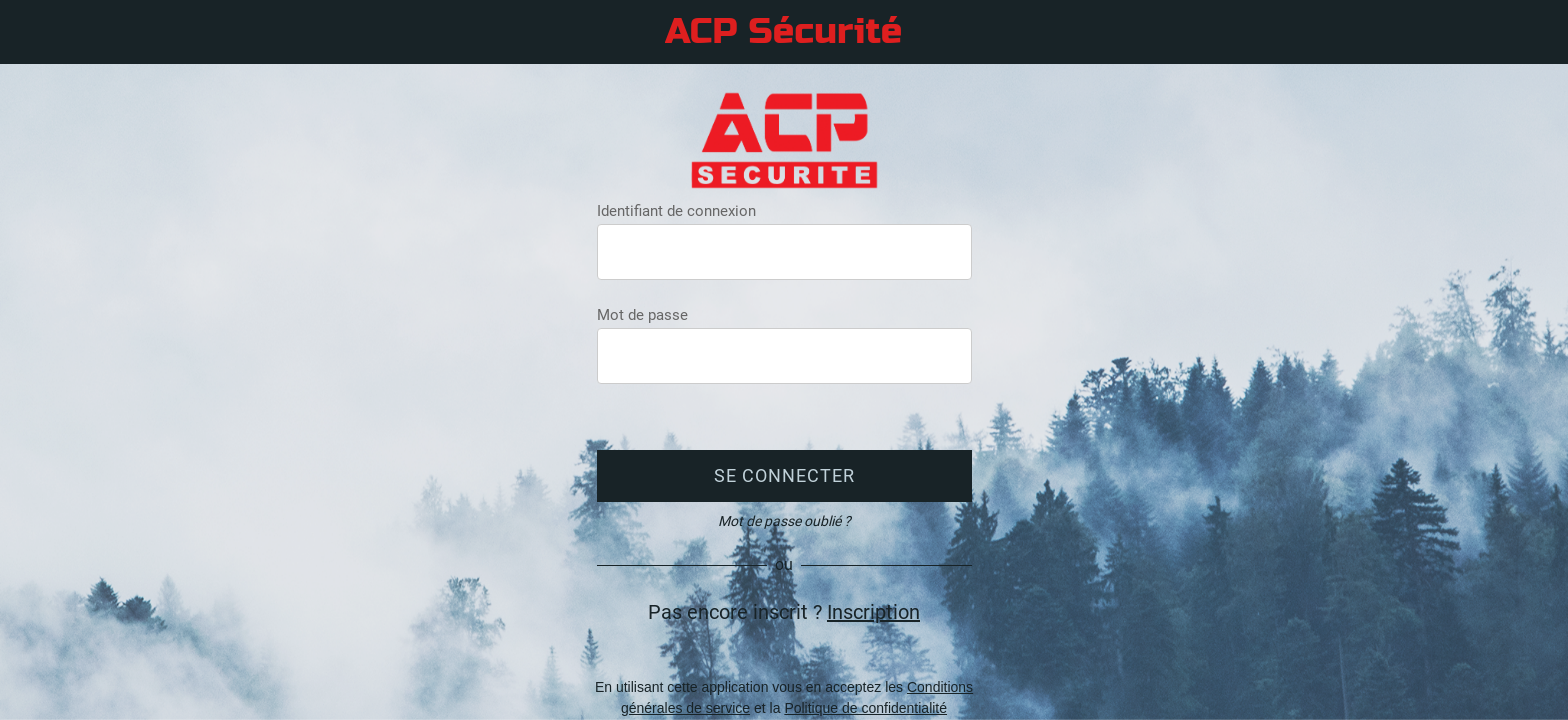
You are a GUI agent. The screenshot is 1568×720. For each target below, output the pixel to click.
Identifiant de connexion (676, 211)
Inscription (873, 612)
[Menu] (40, 32)
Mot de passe (642, 315)
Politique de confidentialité (865, 708)
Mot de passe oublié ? (784, 521)
